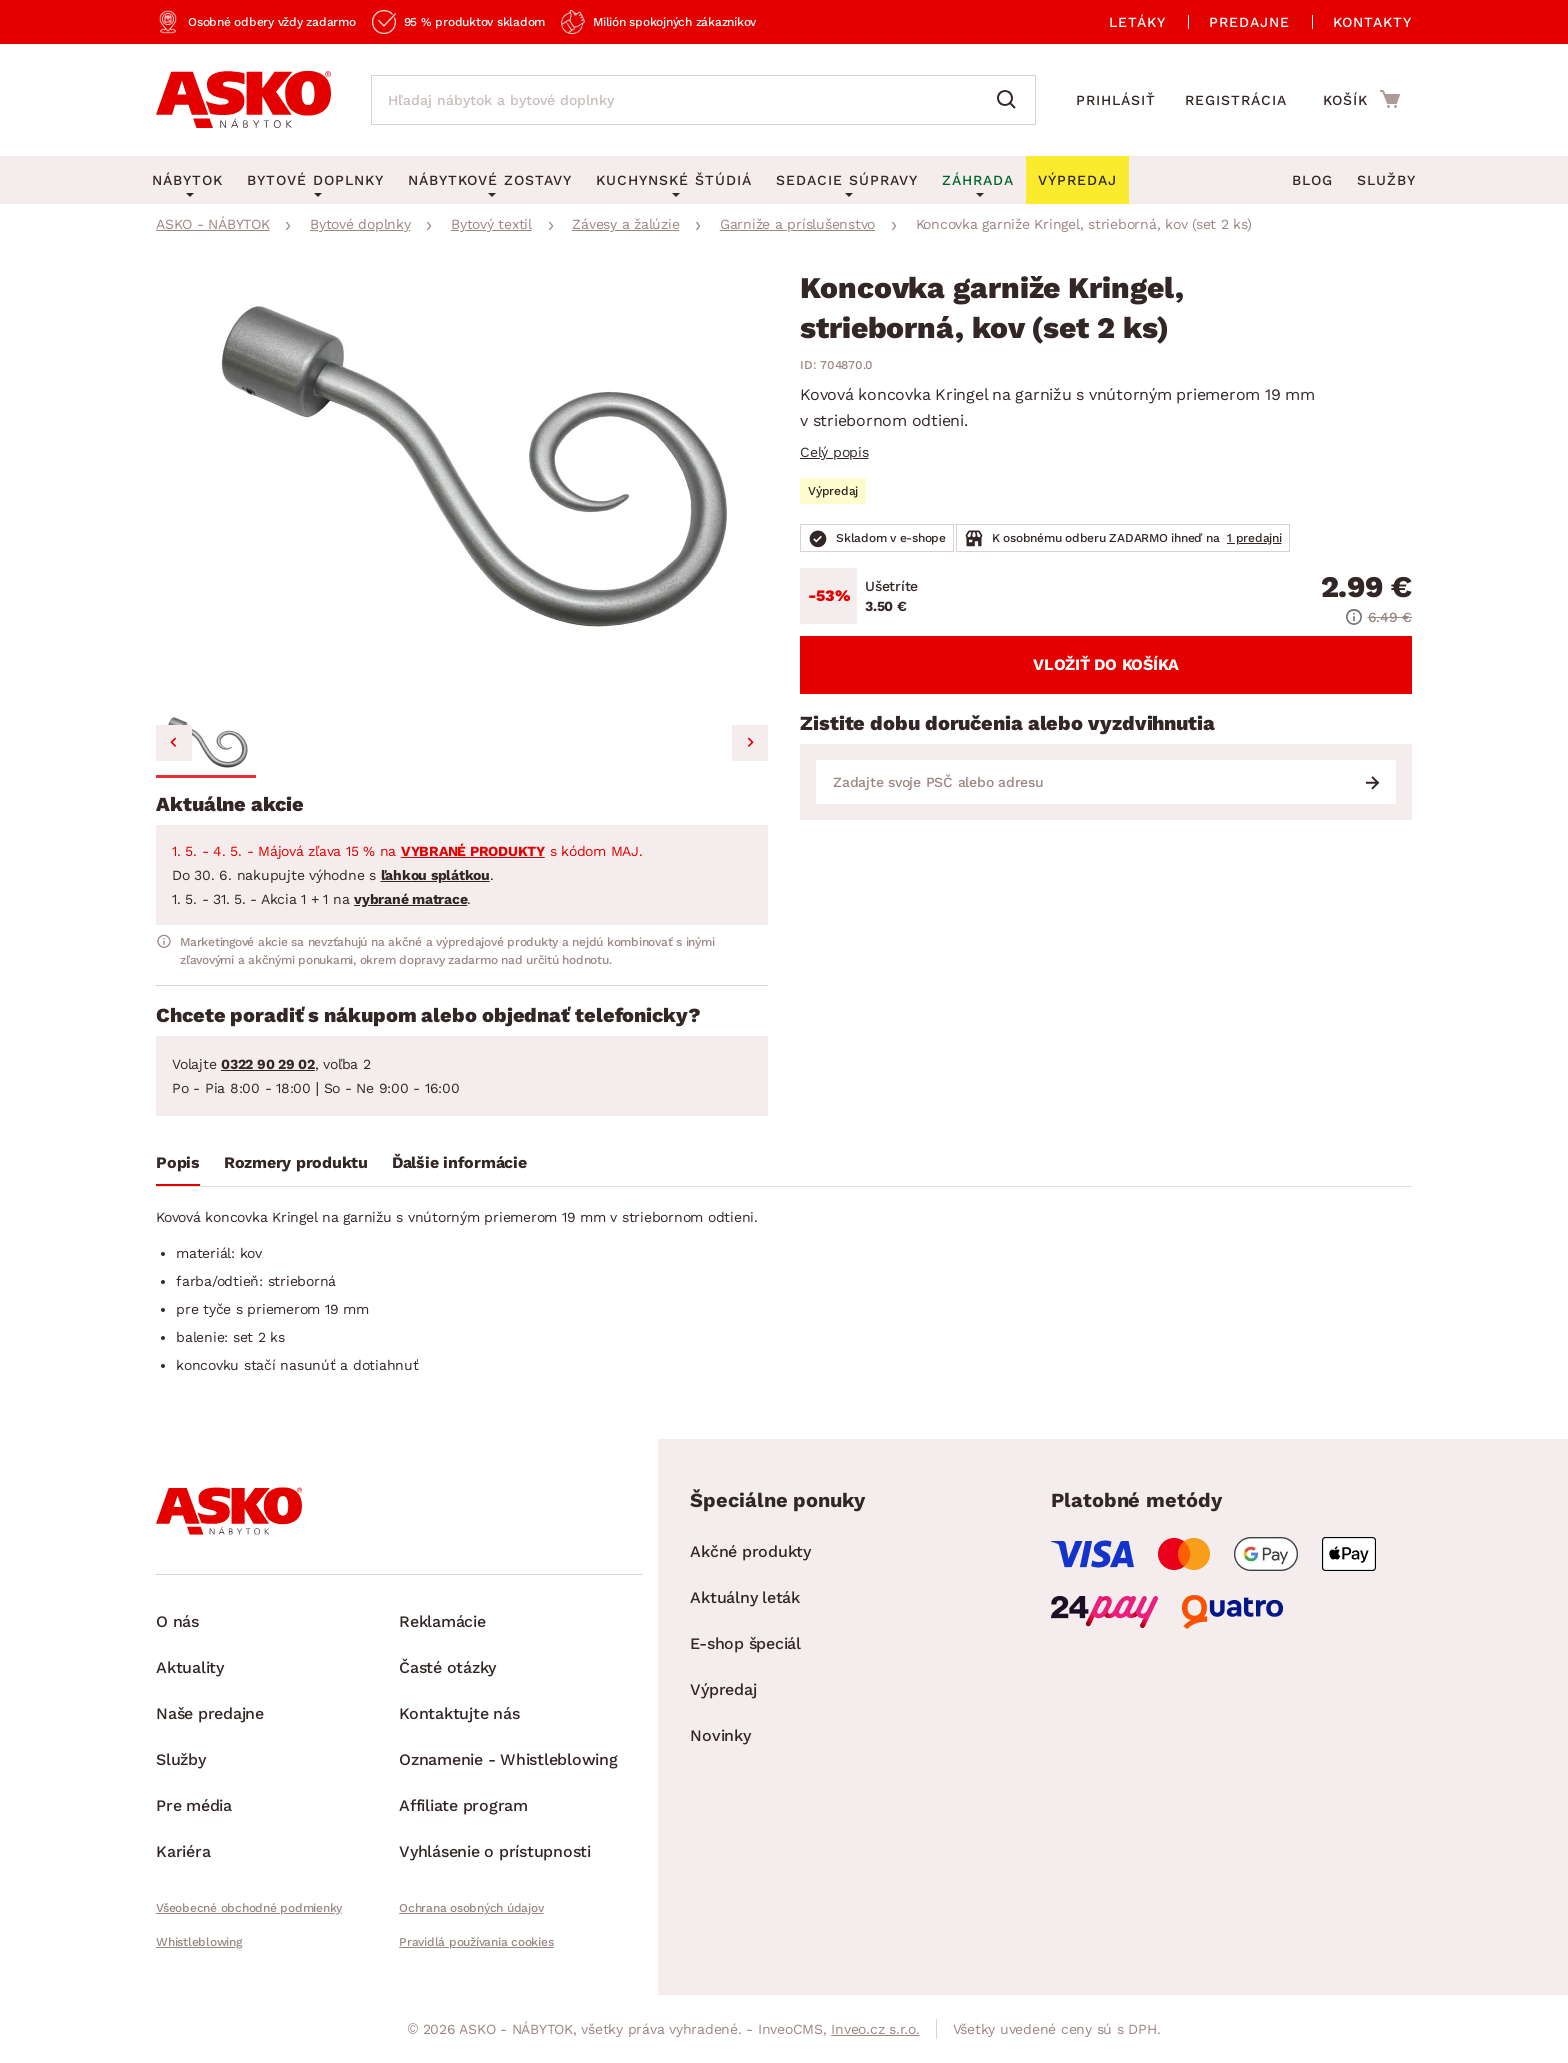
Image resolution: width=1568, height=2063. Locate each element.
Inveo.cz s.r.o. (875, 2029)
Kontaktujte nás (459, 1713)
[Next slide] (750, 743)
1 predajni (1254, 538)
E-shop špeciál (745, 1643)
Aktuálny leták (745, 1597)
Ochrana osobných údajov (471, 1908)
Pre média (194, 1805)
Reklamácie (442, 1621)
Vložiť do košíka (1106, 664)
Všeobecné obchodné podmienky (249, 1908)
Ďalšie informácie (459, 1162)
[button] (206, 746)
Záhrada (978, 180)
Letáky (1137, 22)
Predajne (1249, 22)
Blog (1312, 180)
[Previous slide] (174, 743)
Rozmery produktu (296, 1162)
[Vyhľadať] (1011, 100)
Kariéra (183, 1851)
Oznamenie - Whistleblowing (508, 1759)
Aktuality (190, 1667)
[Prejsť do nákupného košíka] (1361, 99)
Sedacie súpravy (847, 180)
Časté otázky (447, 1667)
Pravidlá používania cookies (476, 1942)
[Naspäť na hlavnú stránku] (243, 100)
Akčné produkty (750, 1551)
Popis (178, 1162)
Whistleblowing (199, 1942)
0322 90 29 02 (268, 1064)
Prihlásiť (1116, 100)
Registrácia (1236, 100)
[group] (462, 489)
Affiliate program (463, 1805)
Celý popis (834, 452)
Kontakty (1372, 22)
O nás (177, 1621)
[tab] (178, 1167)
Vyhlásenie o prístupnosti (495, 1851)
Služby (1386, 180)
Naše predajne (210, 1713)
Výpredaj (723, 1689)
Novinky (720, 1735)
